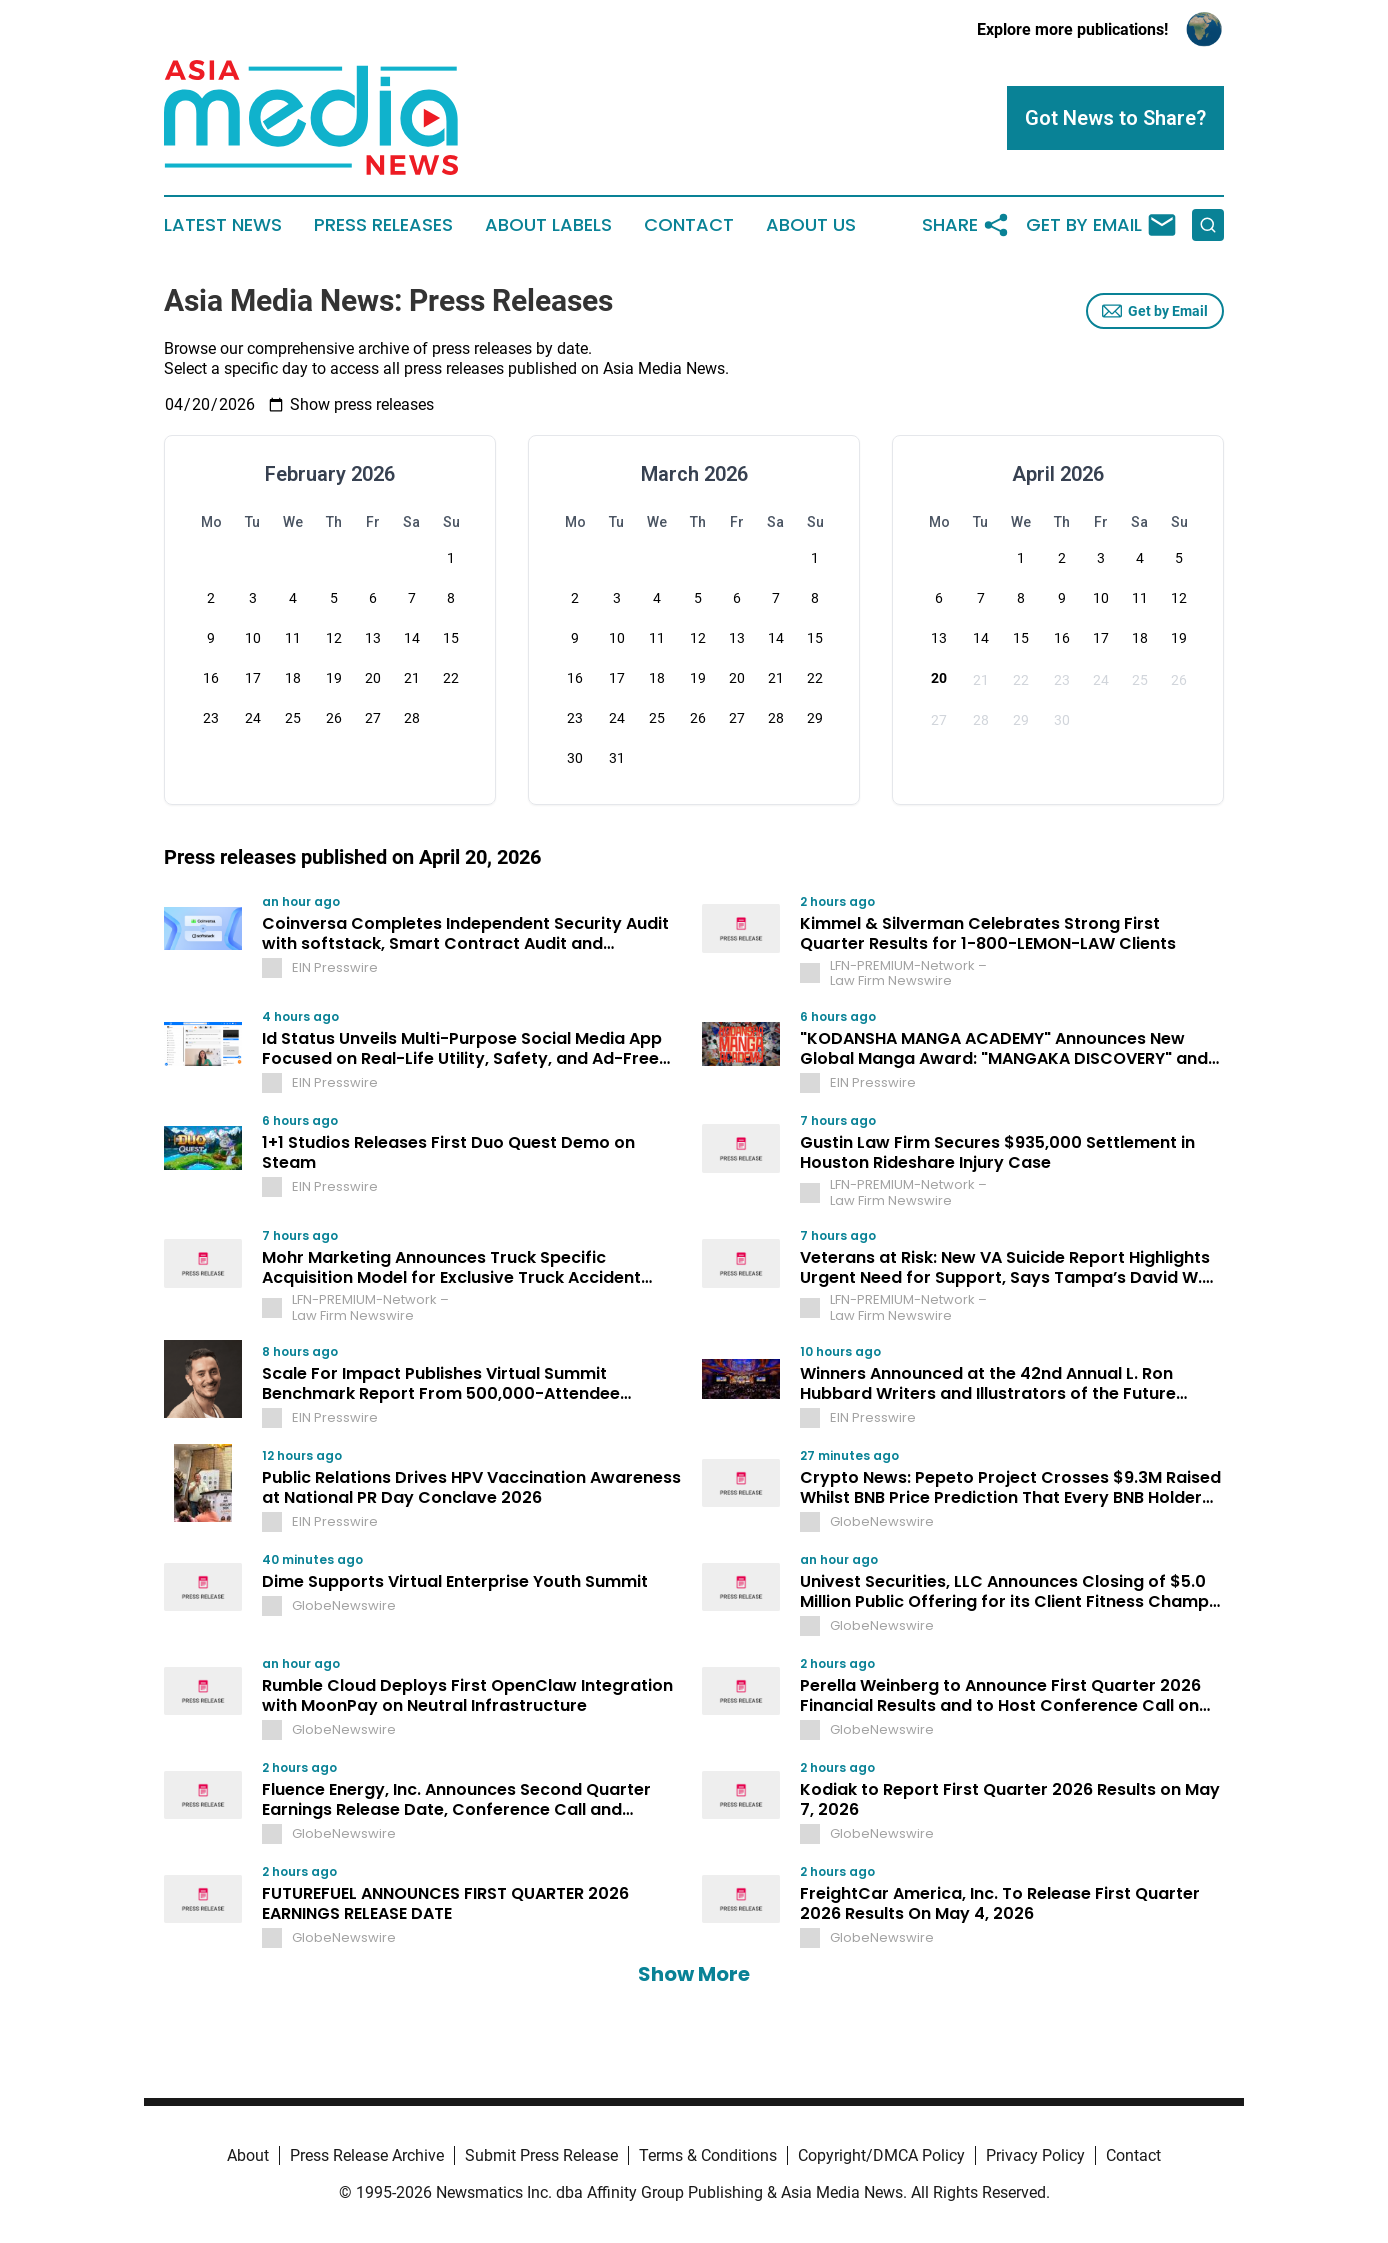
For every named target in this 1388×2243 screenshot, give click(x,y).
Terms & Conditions (708, 2155)
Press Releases (383, 225)
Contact (689, 225)
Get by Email (1155, 311)
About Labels (548, 225)
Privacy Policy (1035, 2155)
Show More (694, 1974)
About (248, 2155)
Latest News (223, 225)
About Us (811, 225)
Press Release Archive (367, 2155)
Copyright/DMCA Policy (881, 2155)
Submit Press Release (541, 2155)
